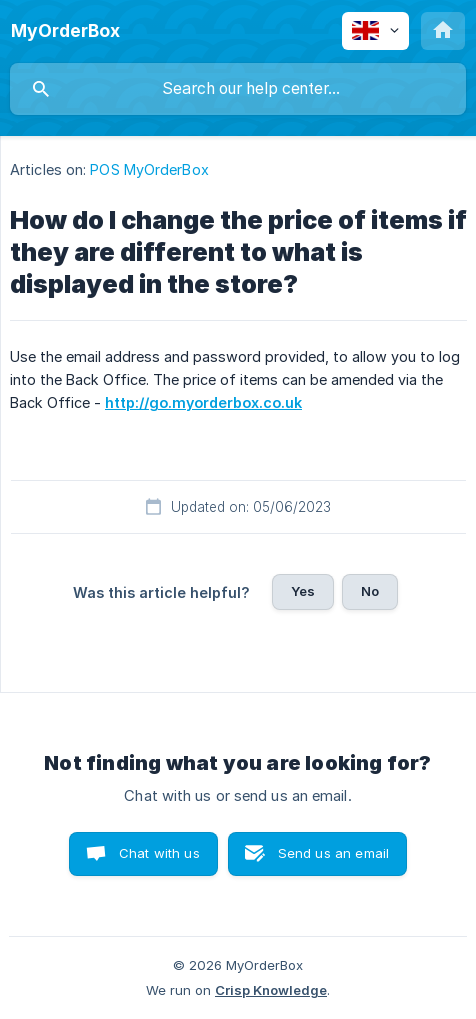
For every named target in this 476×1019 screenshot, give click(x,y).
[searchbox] (238, 89)
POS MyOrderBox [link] (149, 169)
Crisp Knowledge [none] (271, 990)
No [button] (370, 591)
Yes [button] (303, 591)
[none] (65, 31)
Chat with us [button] (159, 853)
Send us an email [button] (333, 853)
